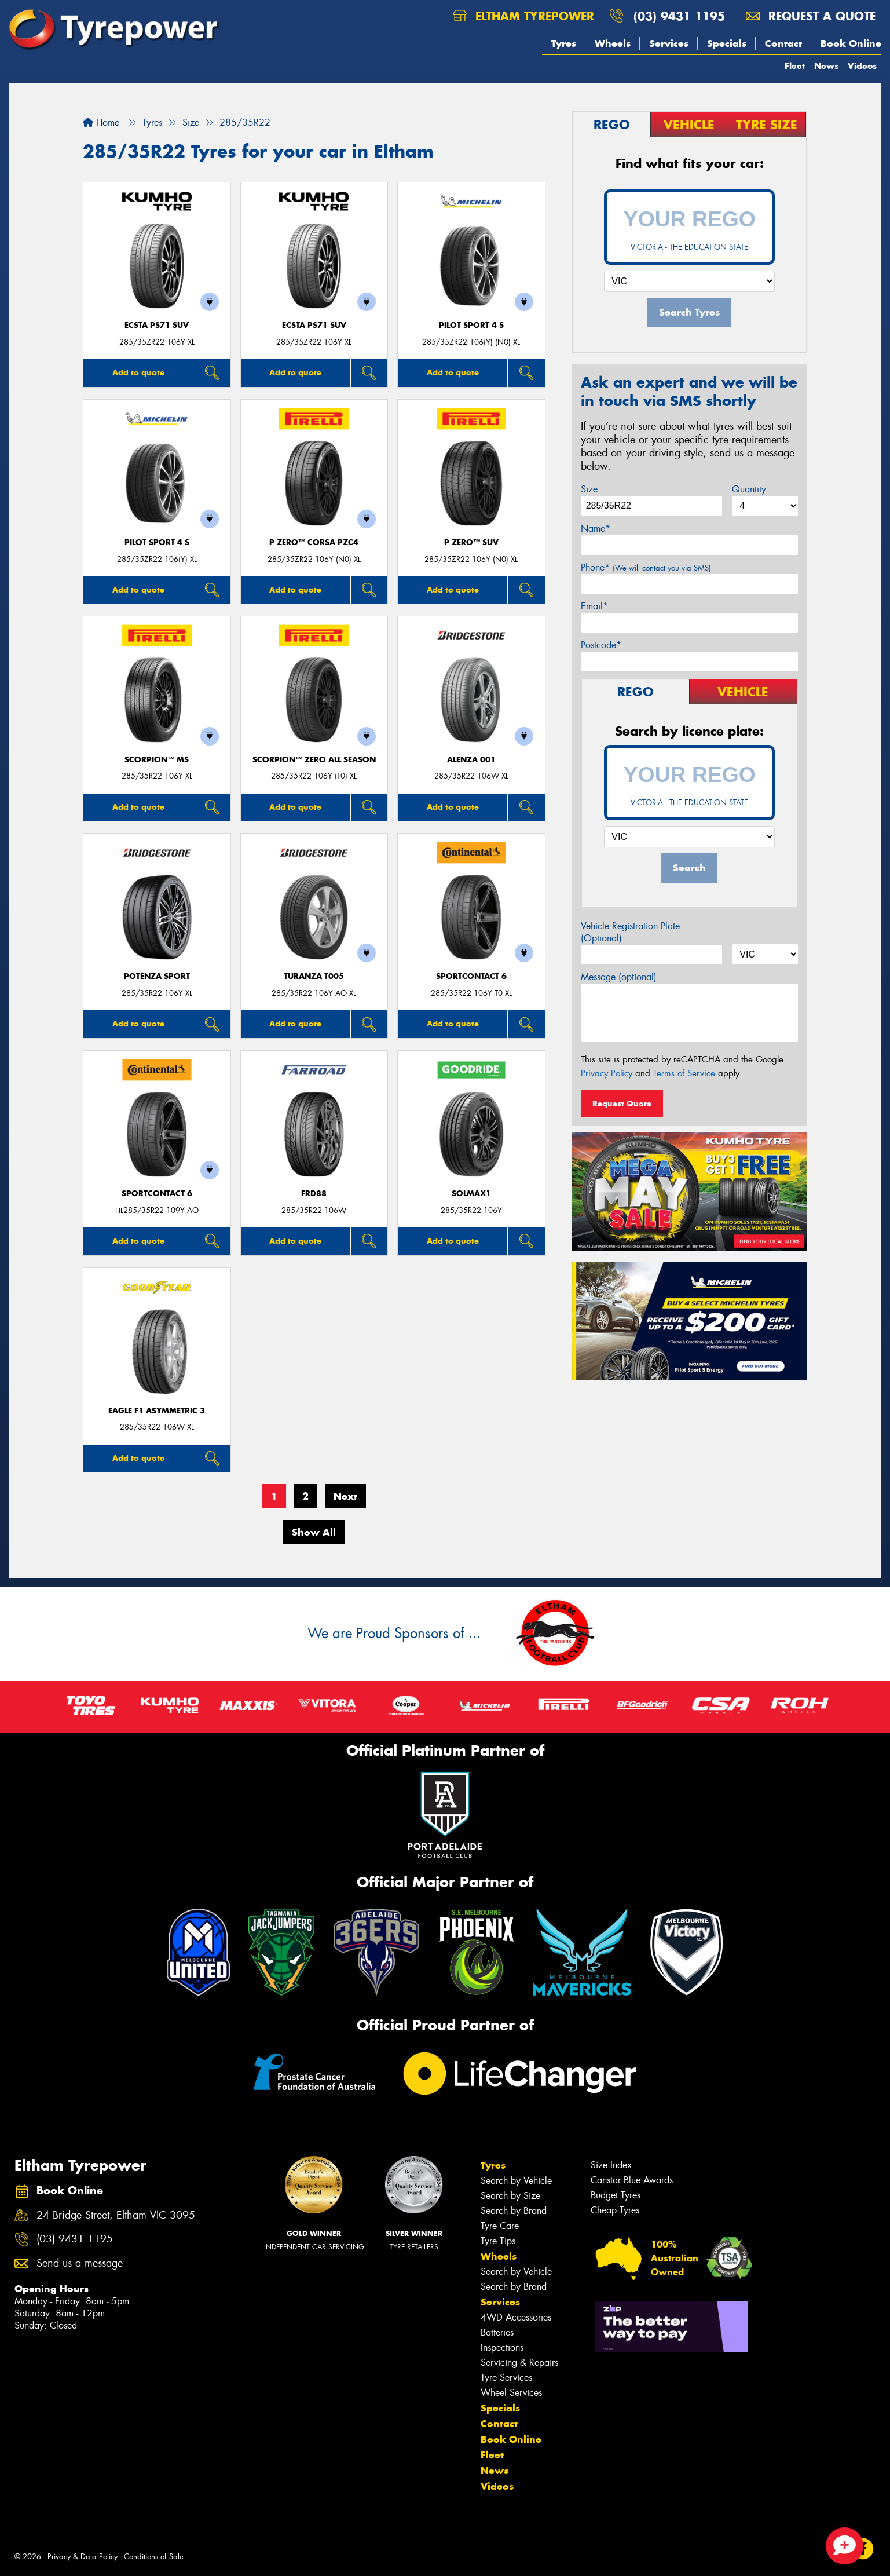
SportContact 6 (471, 976)
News (826, 65)
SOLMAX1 (471, 1194)
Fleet (795, 65)
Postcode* (601, 645)
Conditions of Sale (154, 2557)
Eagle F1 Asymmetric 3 (156, 1411)
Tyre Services (506, 2378)
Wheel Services (511, 2393)
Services (668, 43)
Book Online (851, 43)
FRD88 (314, 1194)
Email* (594, 606)
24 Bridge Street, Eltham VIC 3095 (115, 2215)
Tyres (563, 43)
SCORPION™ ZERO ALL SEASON (314, 760)
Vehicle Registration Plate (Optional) (630, 932)
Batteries (497, 2332)
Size (589, 489)
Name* (595, 528)
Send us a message (79, 2263)
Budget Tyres (615, 2195)
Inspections (502, 2347)
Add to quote (138, 372)
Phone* (646, 567)
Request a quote (811, 16)
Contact (783, 43)
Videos (862, 65)
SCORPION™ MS (156, 760)
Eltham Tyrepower (523, 16)
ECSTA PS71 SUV (156, 325)
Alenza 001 (471, 760)
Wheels (613, 43)
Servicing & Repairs (519, 2362)
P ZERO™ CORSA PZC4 (313, 542)
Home (101, 122)
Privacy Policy (606, 1073)
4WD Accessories (516, 2317)
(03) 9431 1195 (679, 16)
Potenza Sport (157, 976)
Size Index (611, 2165)
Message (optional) (619, 977)
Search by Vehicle (516, 2181)
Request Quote (621, 1103)
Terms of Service (684, 1073)
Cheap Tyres (615, 2210)
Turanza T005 (314, 976)
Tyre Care (500, 2226)
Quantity (749, 489)
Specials (726, 43)
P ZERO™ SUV (471, 542)
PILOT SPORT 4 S (471, 325)
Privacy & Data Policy (82, 2557)
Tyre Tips (498, 2241)
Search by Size (510, 2196)
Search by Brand (514, 2211)
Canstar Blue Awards (632, 2180)
